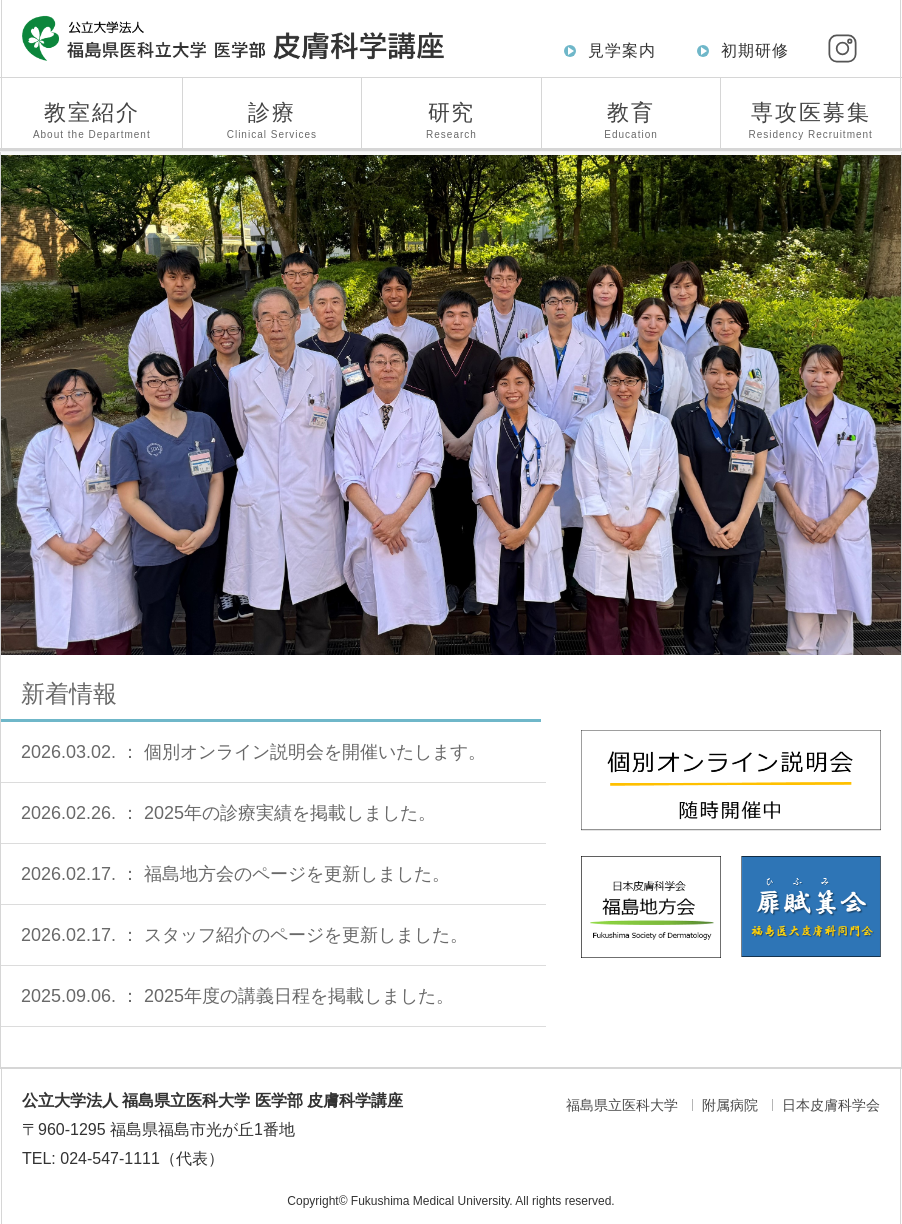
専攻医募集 (810, 120)
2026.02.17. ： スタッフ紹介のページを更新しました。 (244, 935)
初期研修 (755, 50)
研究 (451, 120)
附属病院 (730, 1105)
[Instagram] (842, 48)
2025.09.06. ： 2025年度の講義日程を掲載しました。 (237, 996)
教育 (631, 120)
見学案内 (622, 50)
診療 (272, 120)
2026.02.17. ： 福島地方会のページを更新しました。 (235, 874)
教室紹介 (92, 120)
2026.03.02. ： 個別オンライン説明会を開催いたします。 (253, 752)
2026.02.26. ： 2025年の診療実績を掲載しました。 (228, 813)
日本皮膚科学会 (831, 1105)
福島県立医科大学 (622, 1105)
